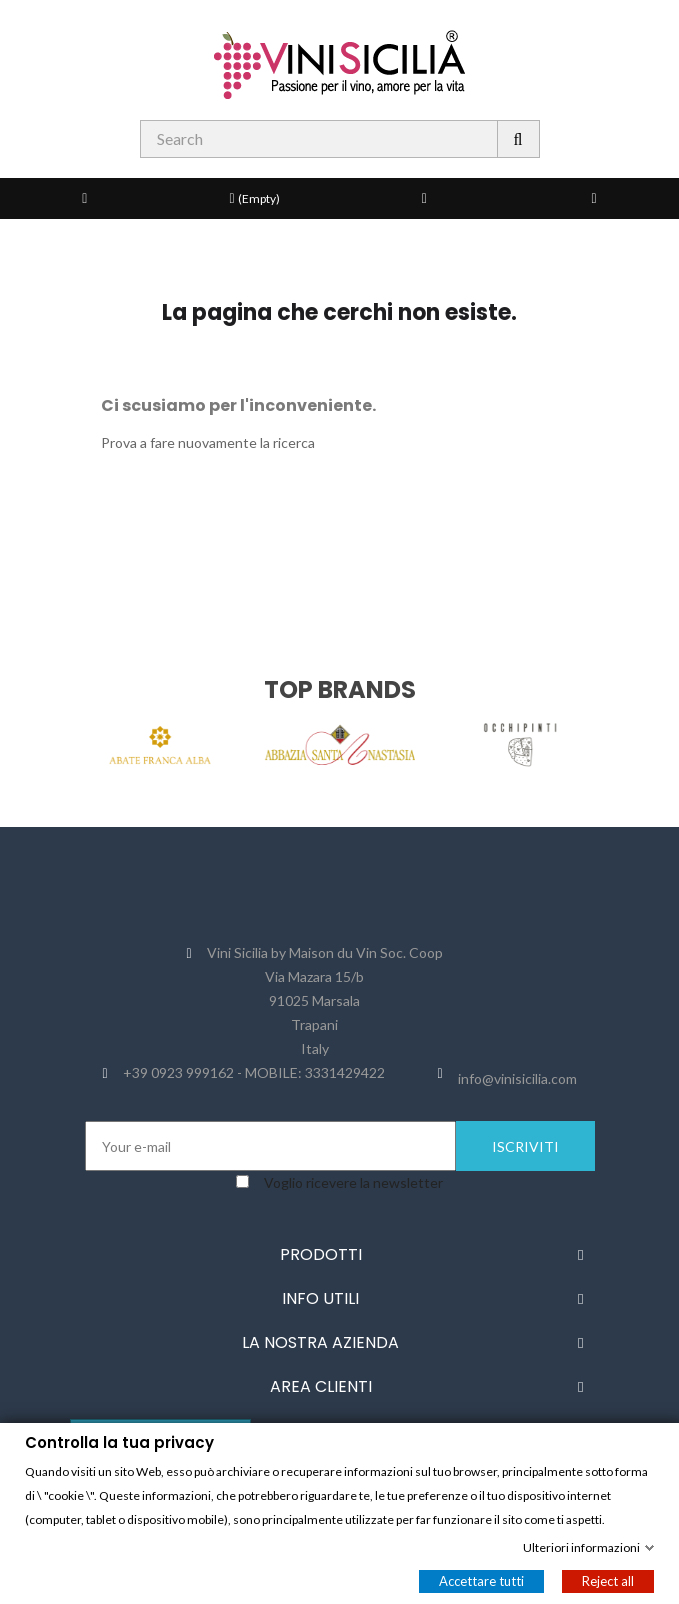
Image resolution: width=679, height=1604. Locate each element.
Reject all (608, 1580)
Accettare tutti (481, 1580)
